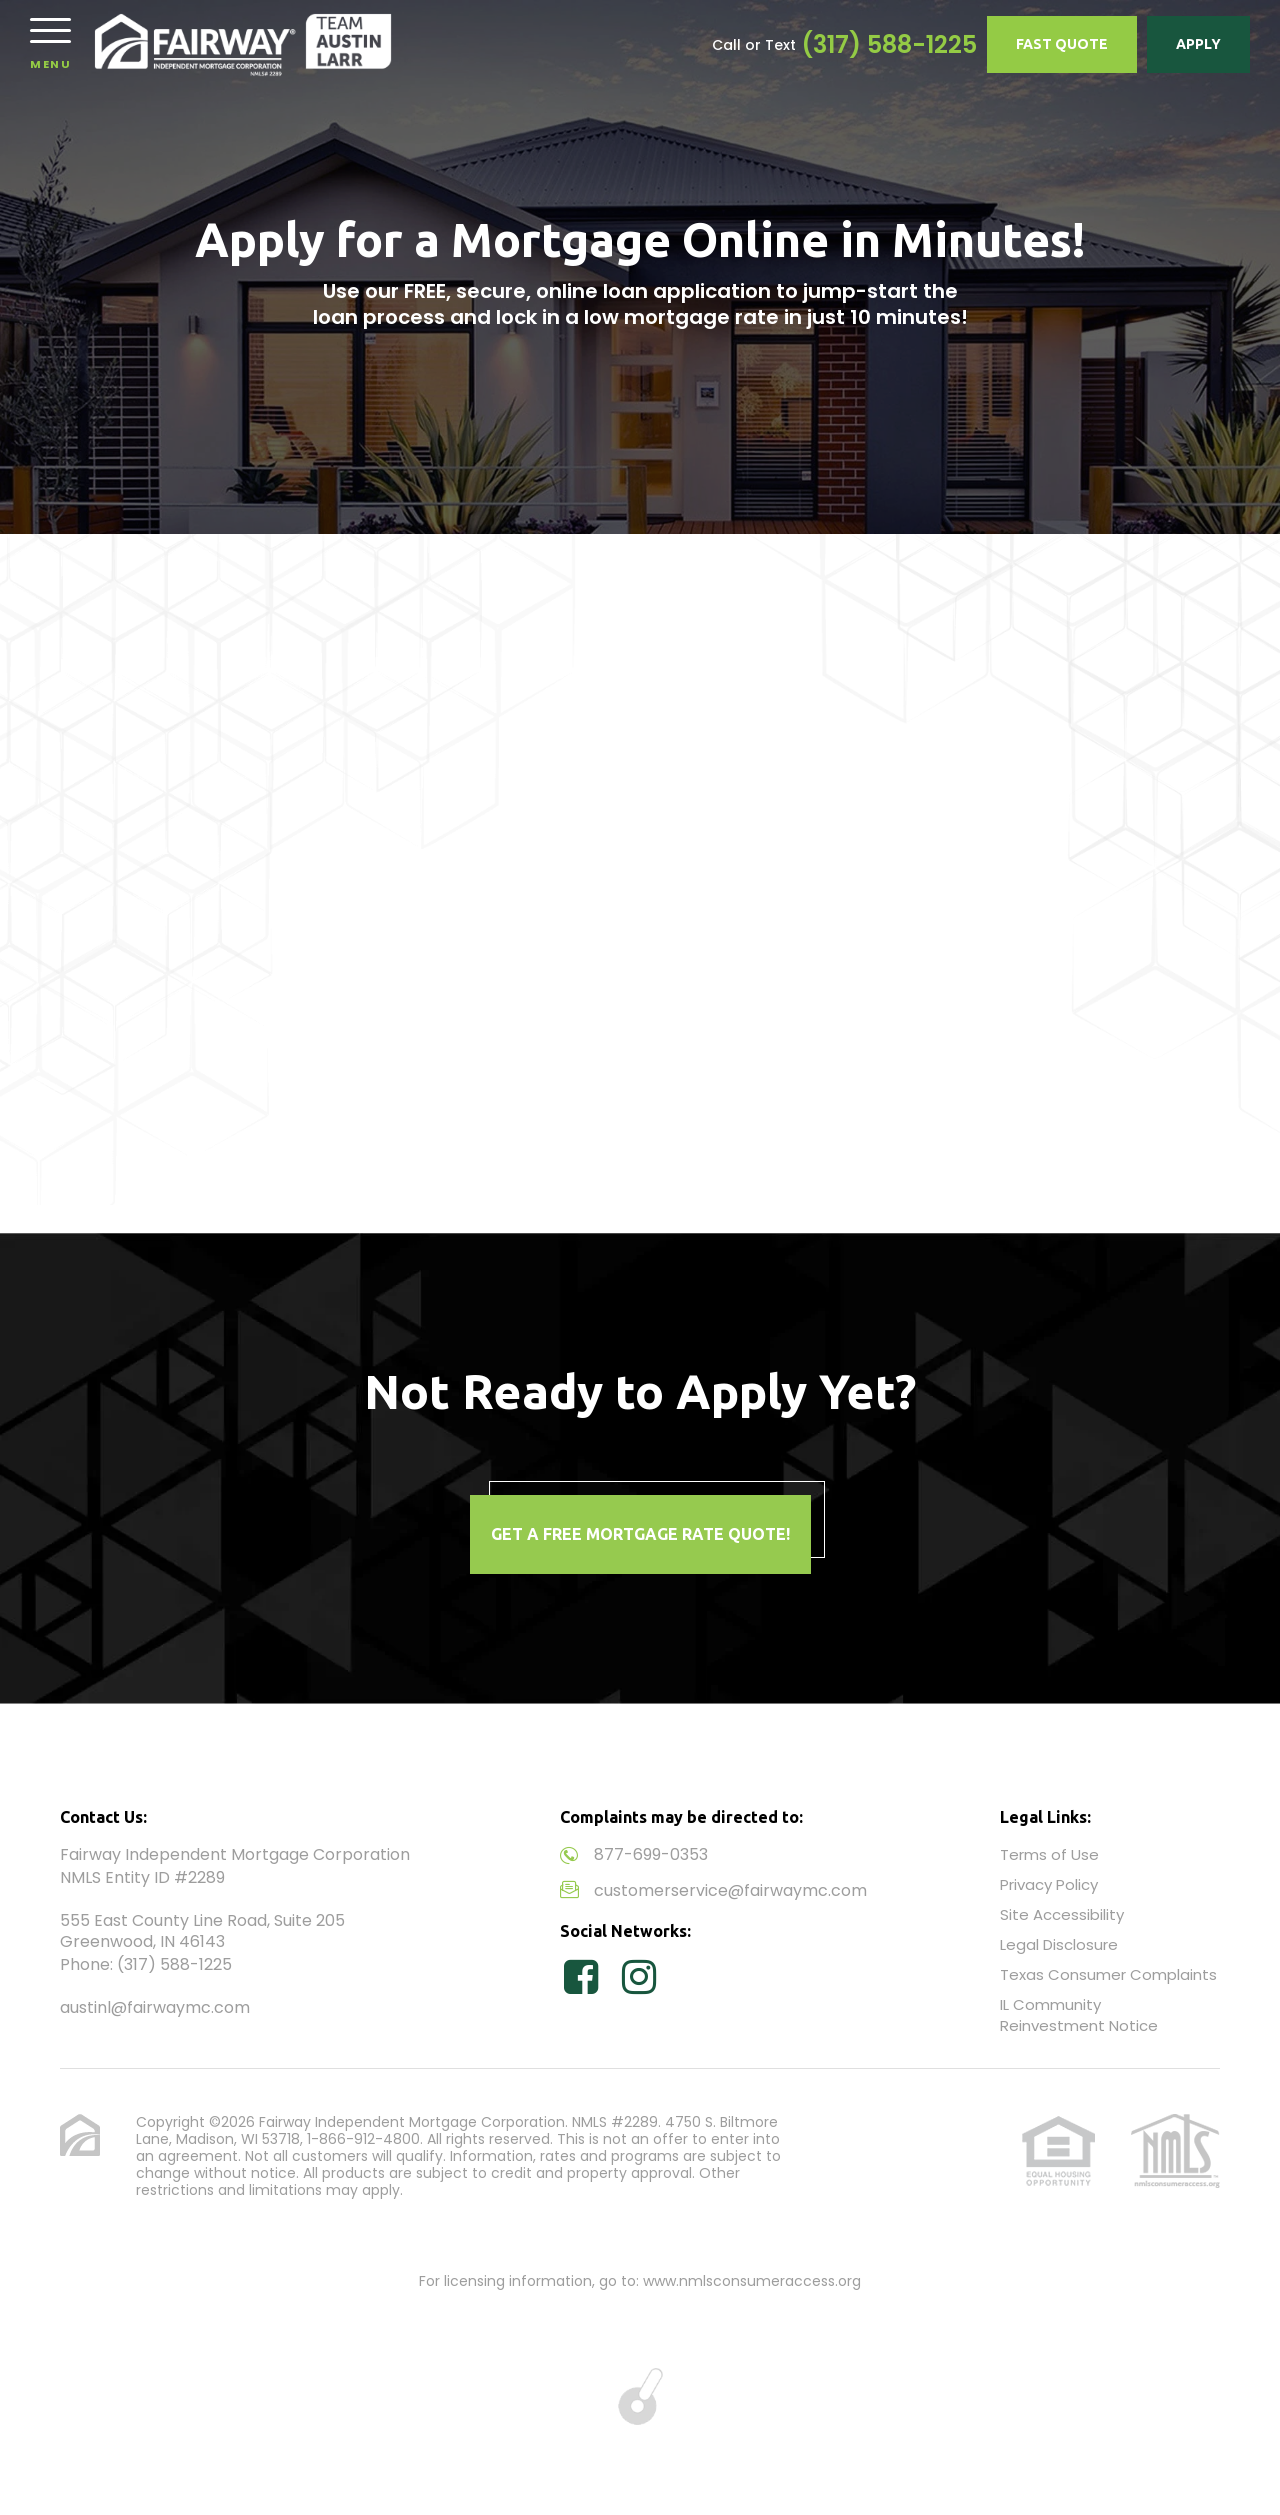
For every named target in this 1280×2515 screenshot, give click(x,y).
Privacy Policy (1049, 1884)
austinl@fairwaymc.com (155, 2007)
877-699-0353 (651, 1854)
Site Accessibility (1062, 1914)
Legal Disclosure (1059, 1944)
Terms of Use (1049, 1854)
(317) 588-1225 (889, 45)
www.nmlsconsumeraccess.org (752, 2281)
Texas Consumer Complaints (1108, 1974)
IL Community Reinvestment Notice (1079, 2015)
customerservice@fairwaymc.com (730, 1890)
